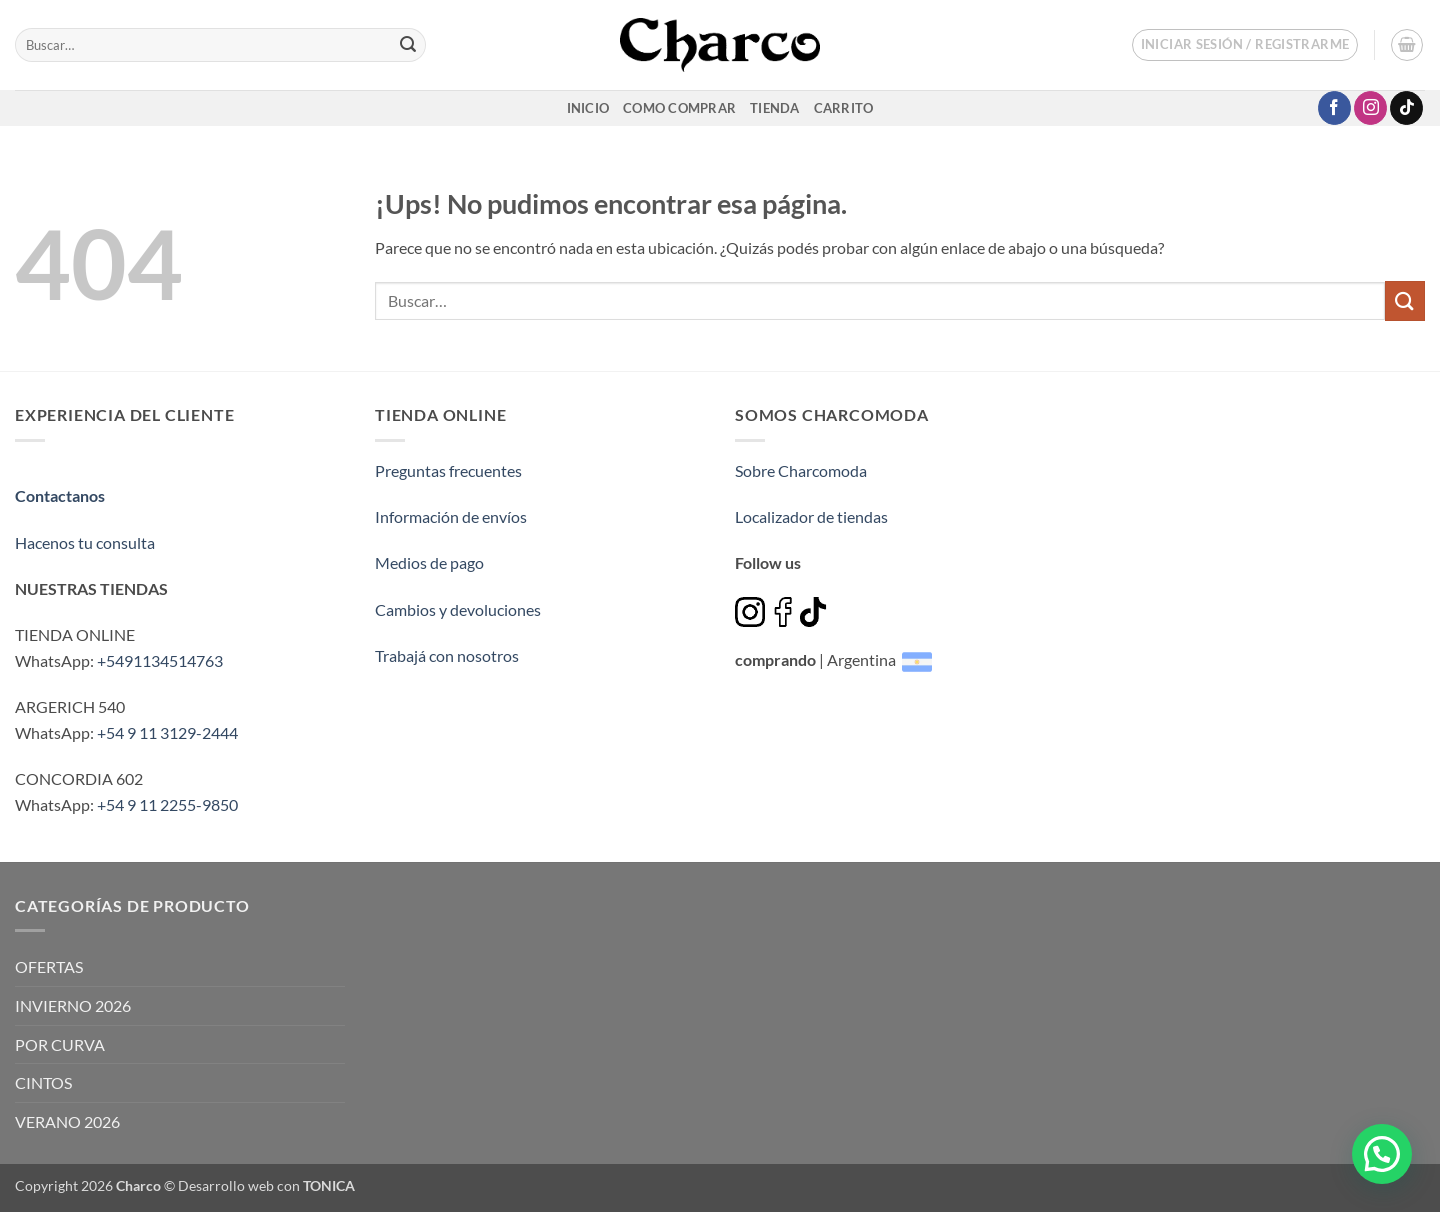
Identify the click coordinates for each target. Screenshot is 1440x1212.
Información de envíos (451, 516)
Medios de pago (429, 562)
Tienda (775, 108)
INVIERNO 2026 (73, 1005)
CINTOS (43, 1082)
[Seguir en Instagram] (1370, 108)
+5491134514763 (160, 660)
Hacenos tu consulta (85, 542)
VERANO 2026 (67, 1121)
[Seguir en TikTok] (1406, 108)
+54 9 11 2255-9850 (167, 804)
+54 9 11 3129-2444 (167, 732)
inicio (588, 108)
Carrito (844, 108)
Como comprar (679, 108)
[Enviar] (408, 45)
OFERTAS (49, 966)
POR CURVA (60, 1044)
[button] (1245, 45)
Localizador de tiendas (811, 516)
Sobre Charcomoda (801, 470)
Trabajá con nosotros (447, 655)
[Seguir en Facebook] (1334, 108)
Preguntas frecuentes (448, 470)
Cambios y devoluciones (458, 609)
